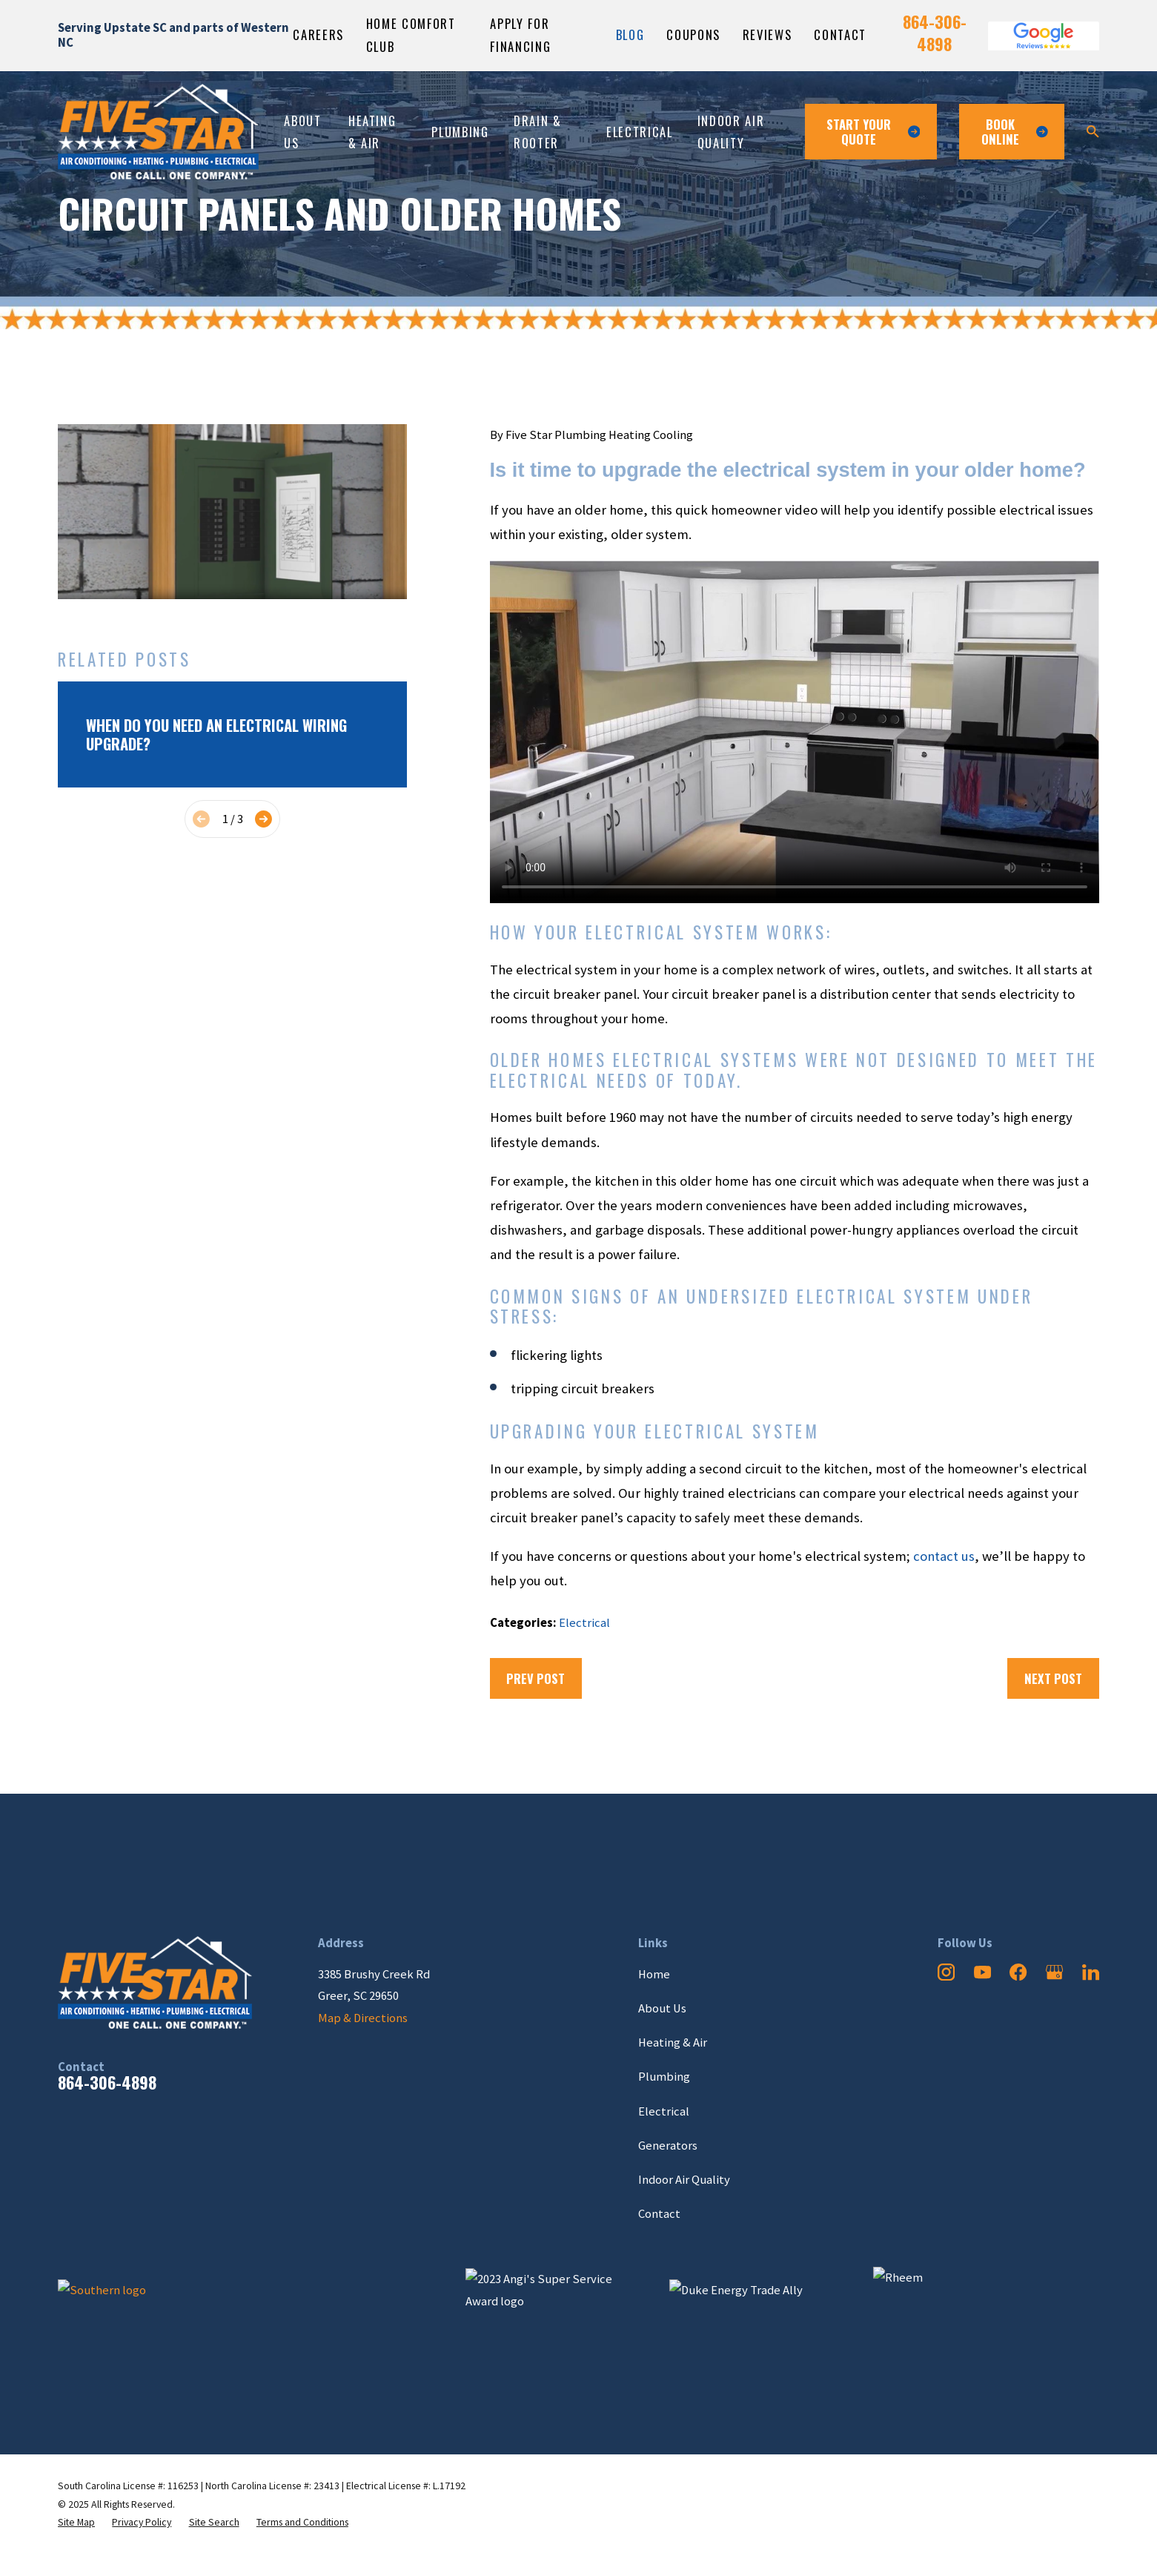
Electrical (584, 1623)
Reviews (767, 34)
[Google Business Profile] (1054, 1972)
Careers (318, 34)
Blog (630, 34)
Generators (667, 2145)
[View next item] (263, 819)
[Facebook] (1018, 1972)
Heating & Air (672, 2042)
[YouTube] (982, 1972)
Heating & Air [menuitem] (372, 131)
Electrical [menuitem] (639, 131)
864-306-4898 (935, 33)
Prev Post (535, 1678)
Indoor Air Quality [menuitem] (731, 131)
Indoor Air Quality (684, 2179)
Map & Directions (363, 2018)
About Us (662, 2008)
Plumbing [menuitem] (459, 131)
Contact (840, 34)
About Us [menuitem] (302, 131)
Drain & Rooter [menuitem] (538, 131)
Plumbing (664, 2076)
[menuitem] (76, 2522)
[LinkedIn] (1090, 1972)
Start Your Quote (873, 131)
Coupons (693, 34)
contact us (944, 1556)
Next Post (1053, 1678)
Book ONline (1014, 131)
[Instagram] (946, 1972)
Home (654, 1974)
